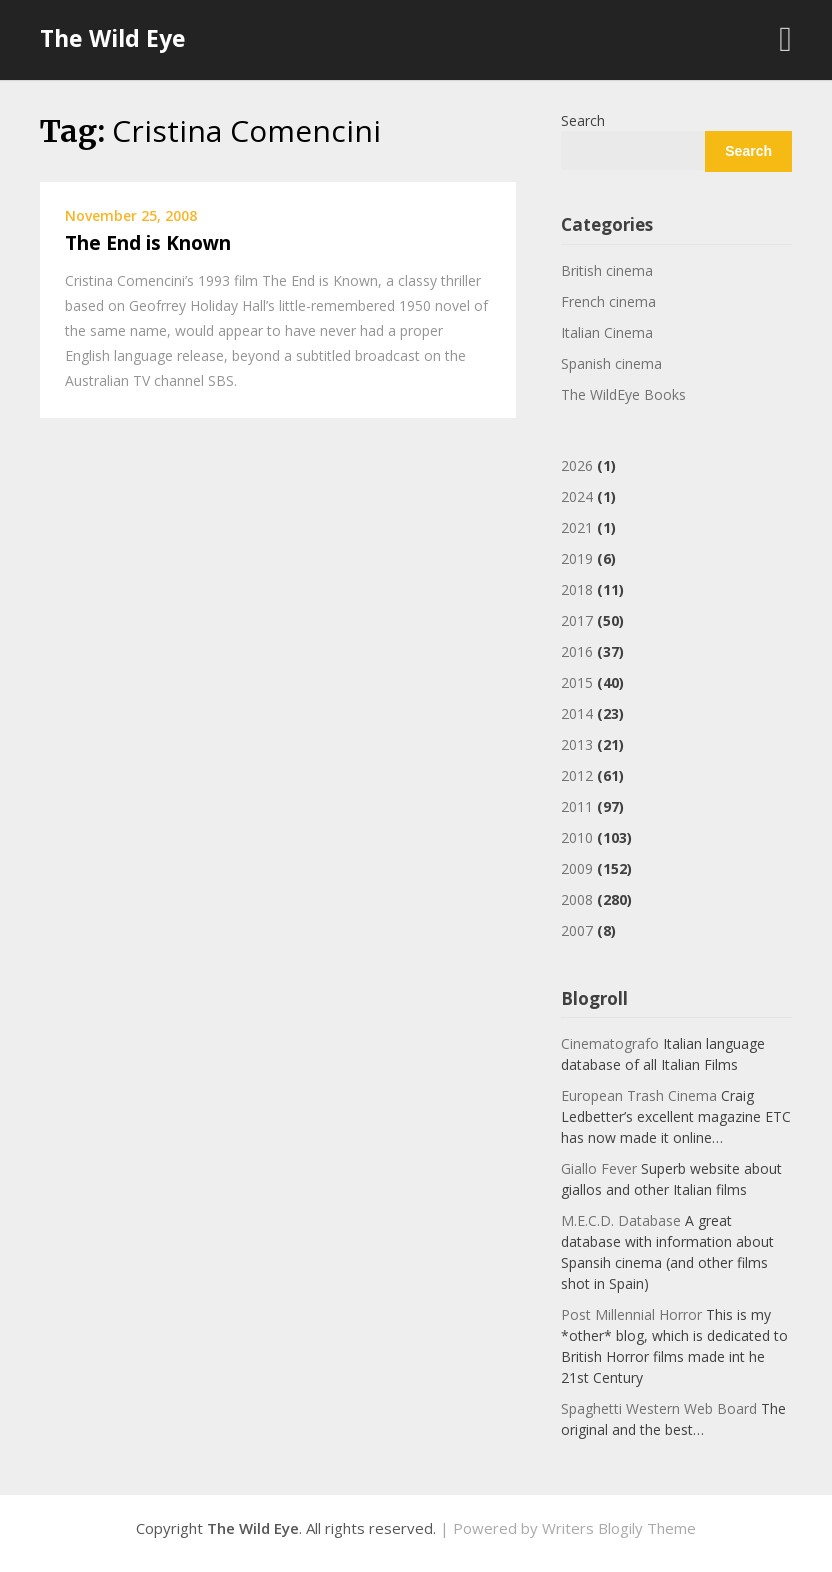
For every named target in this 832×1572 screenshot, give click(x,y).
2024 (577, 496)
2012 (577, 775)
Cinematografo (610, 1043)
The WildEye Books (623, 394)
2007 (577, 930)
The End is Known (148, 243)
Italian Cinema (607, 332)
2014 (577, 713)
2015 (577, 682)
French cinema (608, 301)
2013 (577, 744)
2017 (577, 620)
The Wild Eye (113, 38)
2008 (577, 899)
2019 (577, 558)
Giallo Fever (599, 1168)
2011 (577, 806)
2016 (577, 651)
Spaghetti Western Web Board (659, 1408)
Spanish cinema (611, 363)
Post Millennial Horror (631, 1314)
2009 (577, 868)
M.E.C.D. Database (621, 1220)
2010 (577, 837)
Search (583, 120)
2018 (577, 589)
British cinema (607, 270)
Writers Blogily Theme (619, 1528)
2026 (577, 465)
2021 (577, 527)
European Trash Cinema (639, 1095)
